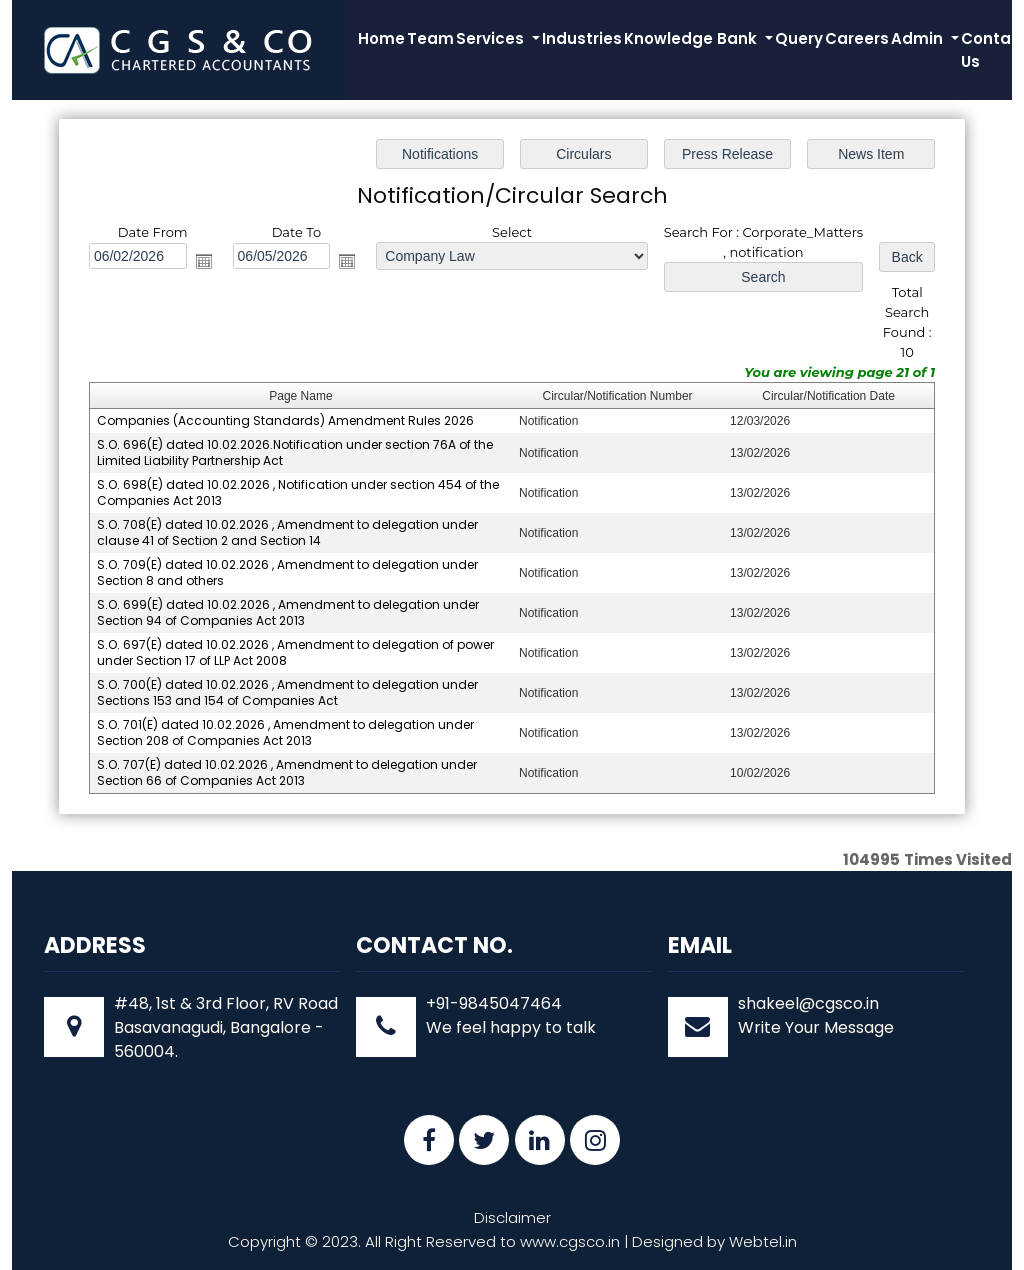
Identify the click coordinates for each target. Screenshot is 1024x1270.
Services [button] (492, 38)
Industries (582, 38)
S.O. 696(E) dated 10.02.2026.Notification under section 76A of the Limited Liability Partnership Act (295, 452)
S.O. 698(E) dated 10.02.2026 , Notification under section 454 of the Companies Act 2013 (298, 492)
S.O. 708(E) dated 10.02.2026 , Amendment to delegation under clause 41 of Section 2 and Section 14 (288, 532)
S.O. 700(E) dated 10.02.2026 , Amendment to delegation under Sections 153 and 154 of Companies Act (288, 691)
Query (799, 38)
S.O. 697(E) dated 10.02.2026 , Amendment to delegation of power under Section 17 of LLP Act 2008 (296, 651)
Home (381, 38)
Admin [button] (919, 38)
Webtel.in (763, 1241)
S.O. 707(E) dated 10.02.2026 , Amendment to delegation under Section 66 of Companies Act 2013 (287, 771)
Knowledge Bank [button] (692, 38)
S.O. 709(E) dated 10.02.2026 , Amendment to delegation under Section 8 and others (288, 572)
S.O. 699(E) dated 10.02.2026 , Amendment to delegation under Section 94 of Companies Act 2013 (288, 612)
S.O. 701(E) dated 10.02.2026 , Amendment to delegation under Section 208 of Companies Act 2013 (286, 731)
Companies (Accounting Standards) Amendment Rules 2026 (286, 420)
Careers (857, 38)
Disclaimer (512, 1217)
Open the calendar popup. (204, 262)
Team (430, 38)
